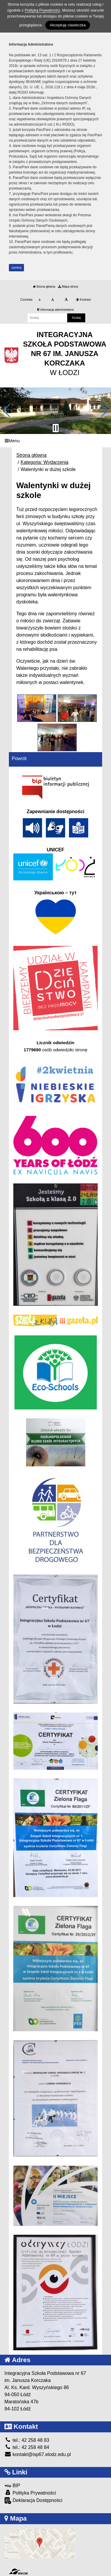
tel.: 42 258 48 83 (26, 2440)
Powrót (19, 758)
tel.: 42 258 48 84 (26, 2447)
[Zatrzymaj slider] (55, 428)
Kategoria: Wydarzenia (44, 462)
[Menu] (55, 440)
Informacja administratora (55, 309)
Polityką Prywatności (42, 10)
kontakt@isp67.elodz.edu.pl (37, 2454)
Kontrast (83, 299)
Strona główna (44, 286)
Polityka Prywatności (30, 2492)
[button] (7, 410)
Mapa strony (68, 286)
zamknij (17, 267)
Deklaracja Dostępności (33, 2500)
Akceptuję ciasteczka (68, 25)
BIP (12, 2485)
